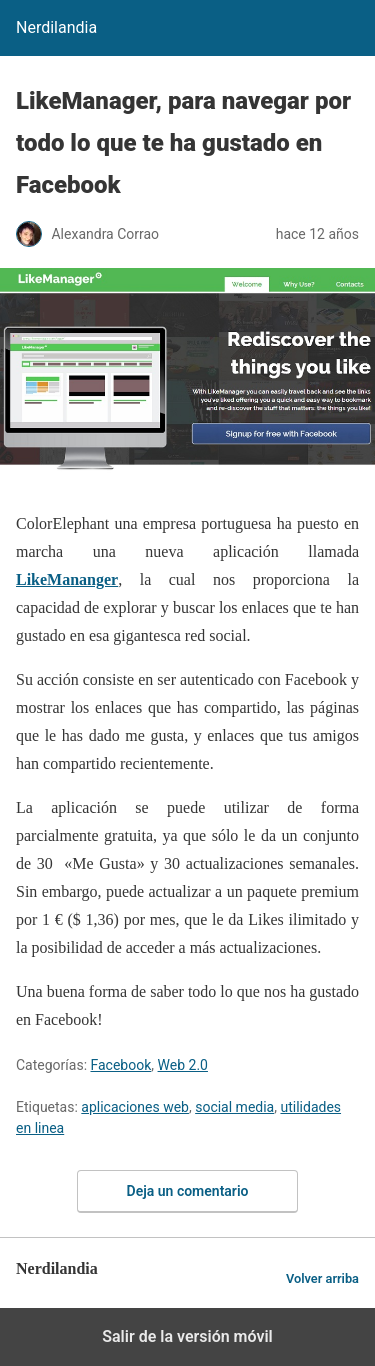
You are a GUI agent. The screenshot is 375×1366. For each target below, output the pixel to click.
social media (234, 1107)
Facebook (121, 1065)
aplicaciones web (135, 1107)
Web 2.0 (183, 1065)
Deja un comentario (188, 1191)
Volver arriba (322, 1278)
